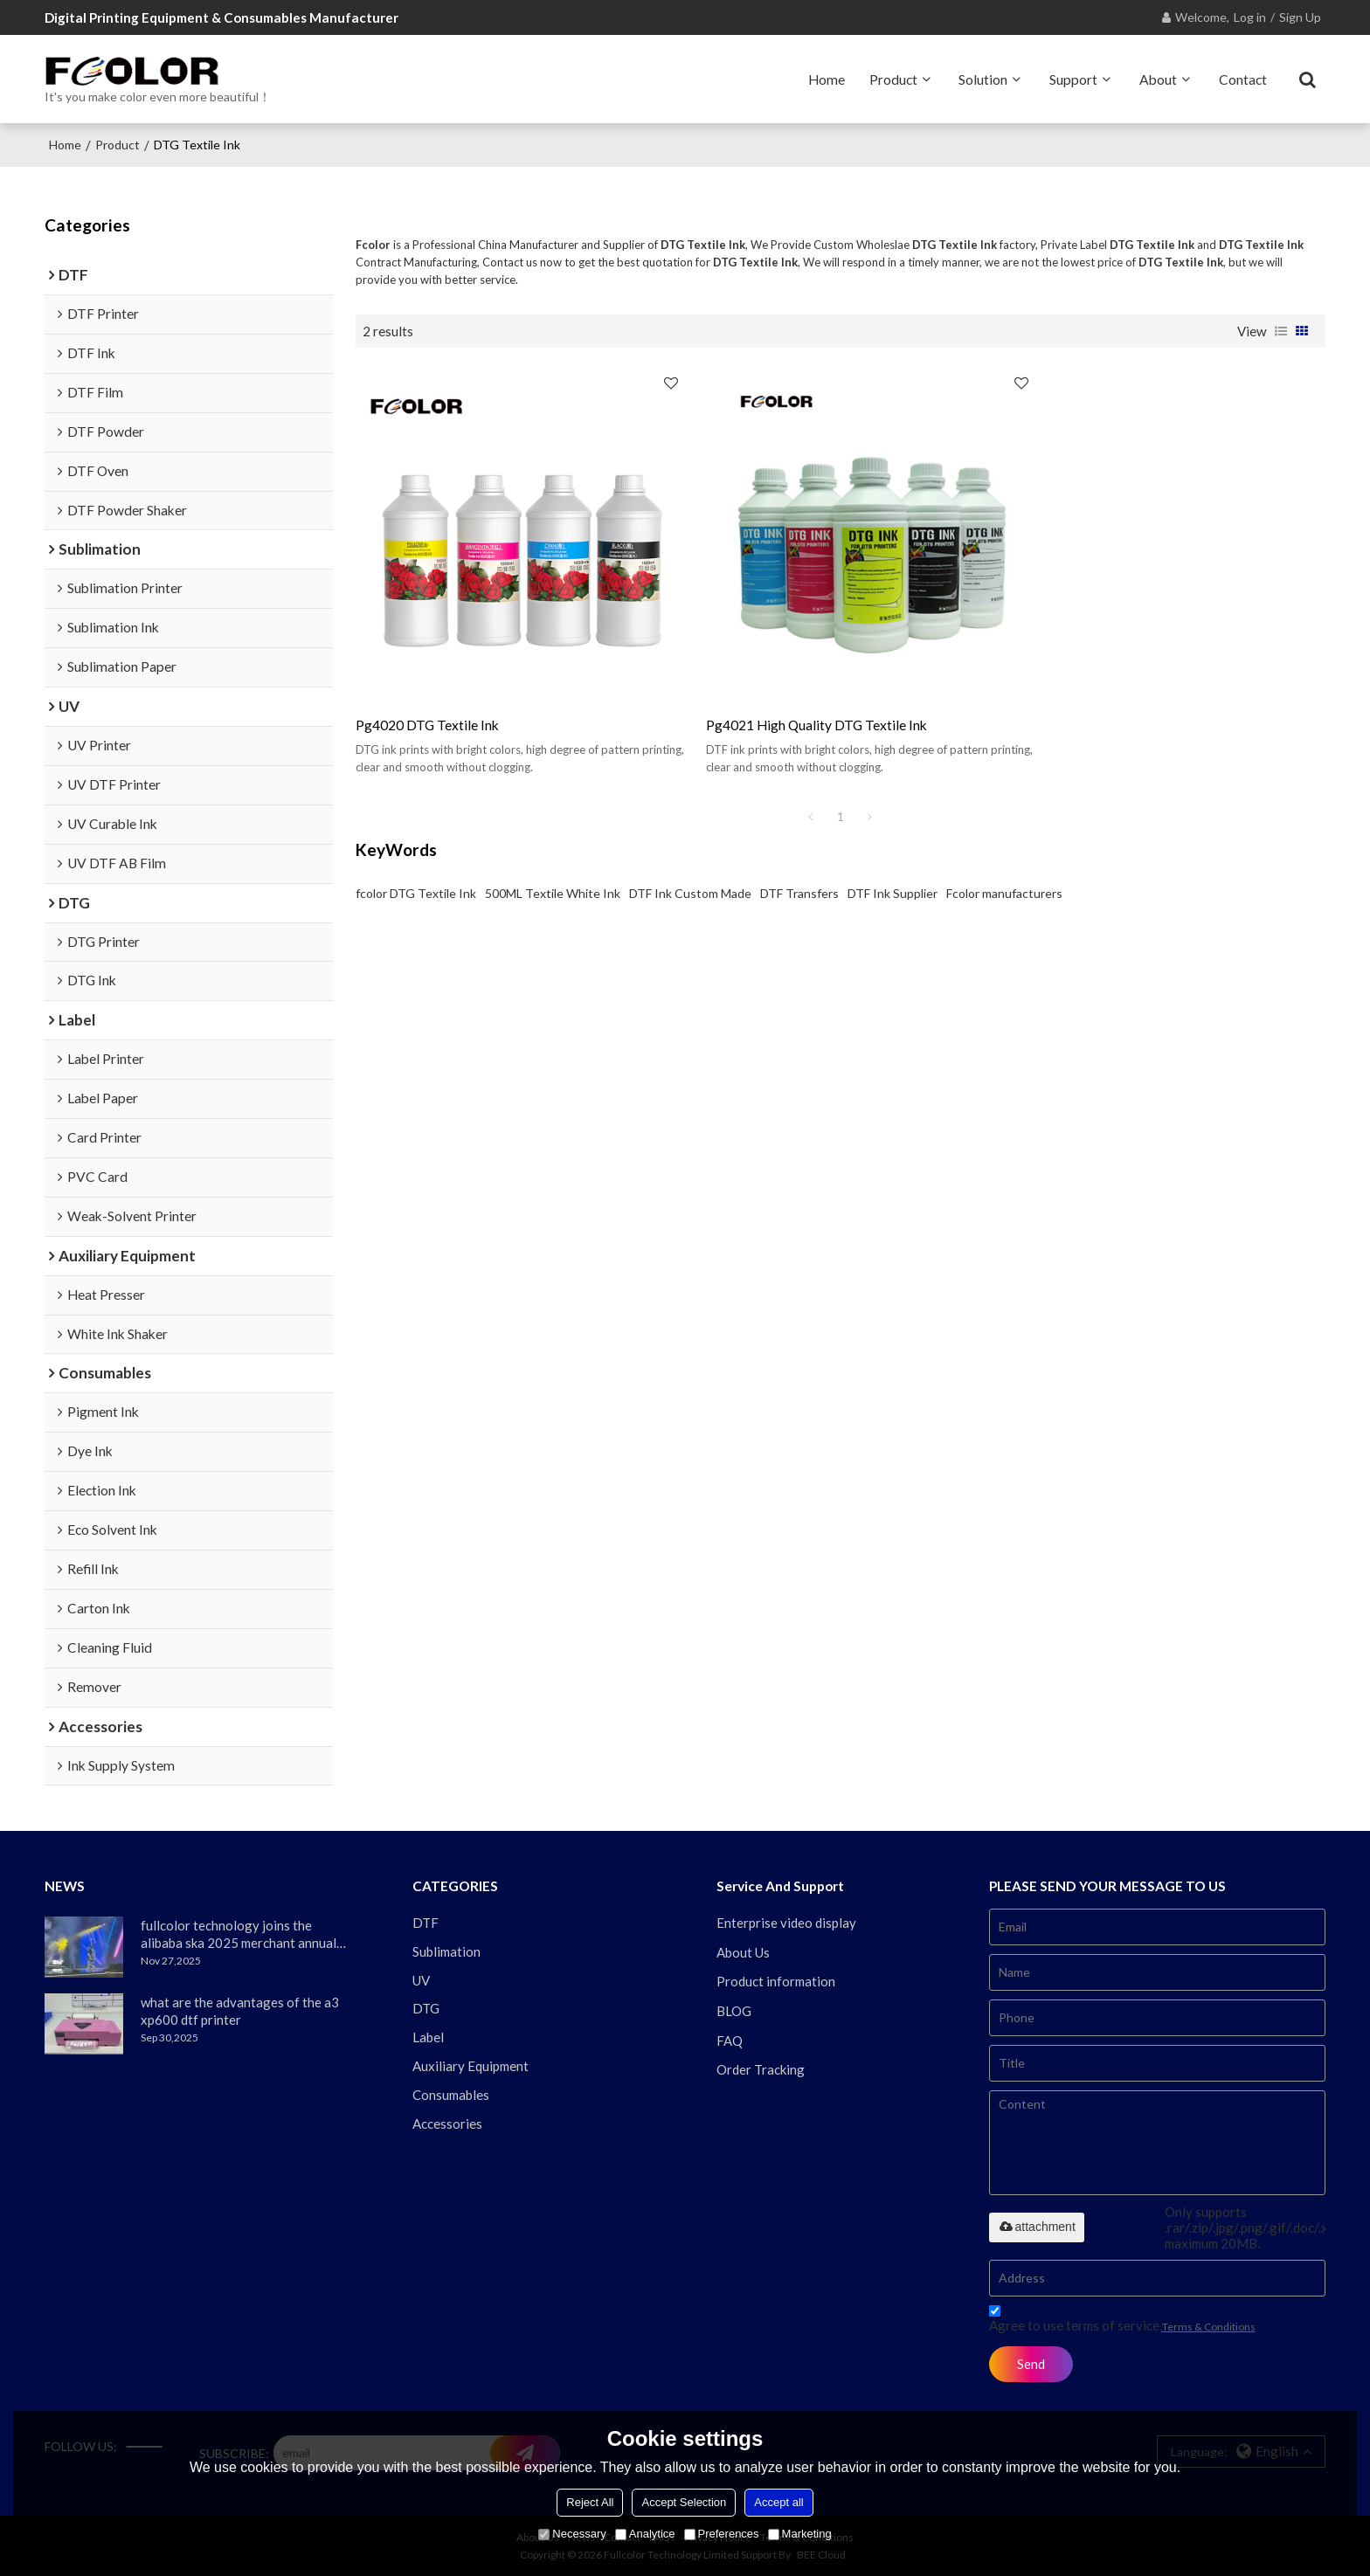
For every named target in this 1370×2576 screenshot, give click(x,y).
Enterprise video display (786, 1922)
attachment (1037, 2226)
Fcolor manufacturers (1004, 870)
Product (893, 78)
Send (1032, 2363)
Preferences (721, 2533)
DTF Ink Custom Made (690, 870)
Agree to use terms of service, (1122, 2320)
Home (826, 78)
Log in (1250, 17)
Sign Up (1300, 17)
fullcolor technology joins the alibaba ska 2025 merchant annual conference (239, 1933)
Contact (1243, 78)
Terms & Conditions (1209, 2325)
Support (1073, 78)
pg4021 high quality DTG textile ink (794, 703)
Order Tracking (761, 2069)
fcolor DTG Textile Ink (416, 870)
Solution (982, 78)
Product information (775, 1981)
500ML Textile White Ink (552, 870)
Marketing (800, 2533)
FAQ (729, 2040)
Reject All (589, 2502)
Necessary (571, 2533)
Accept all (778, 2502)
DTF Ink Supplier (893, 870)
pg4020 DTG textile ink (427, 703)
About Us (743, 1951)
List (1280, 330)
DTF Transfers (799, 870)
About (1158, 78)
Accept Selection (683, 2502)
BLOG (733, 2011)
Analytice (645, 2533)
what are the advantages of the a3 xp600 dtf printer (240, 2010)
